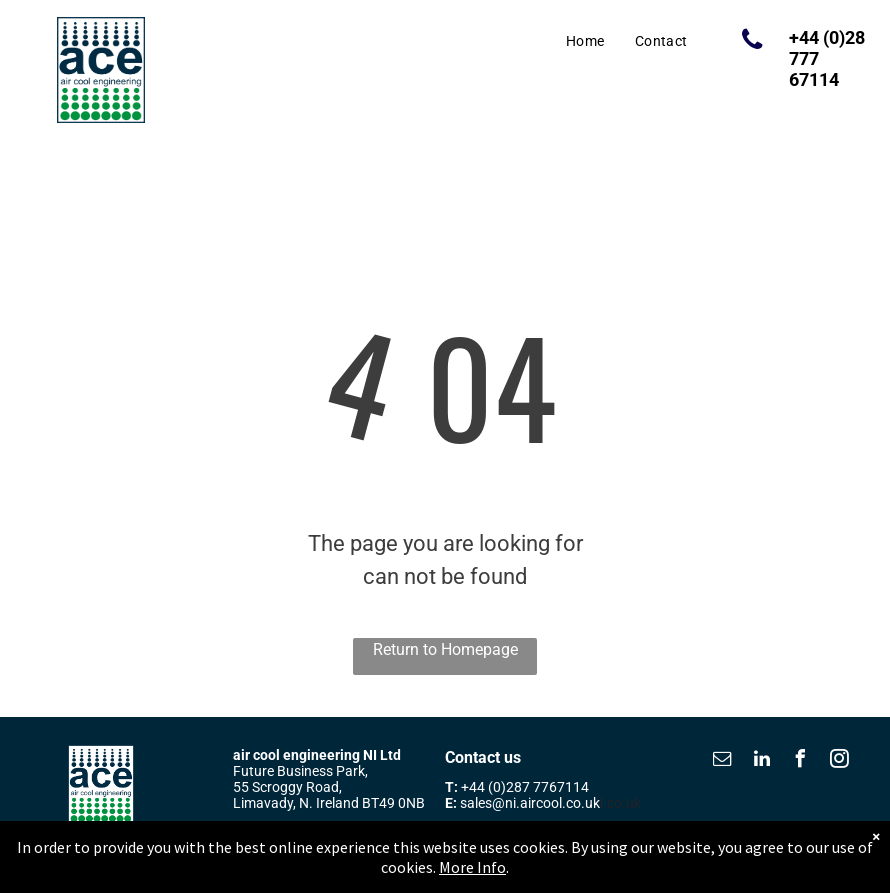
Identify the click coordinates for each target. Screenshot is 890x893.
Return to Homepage (445, 649)
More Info (472, 878)
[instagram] (840, 761)
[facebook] (801, 761)
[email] (723, 761)
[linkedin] (762, 761)
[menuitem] (585, 41)
